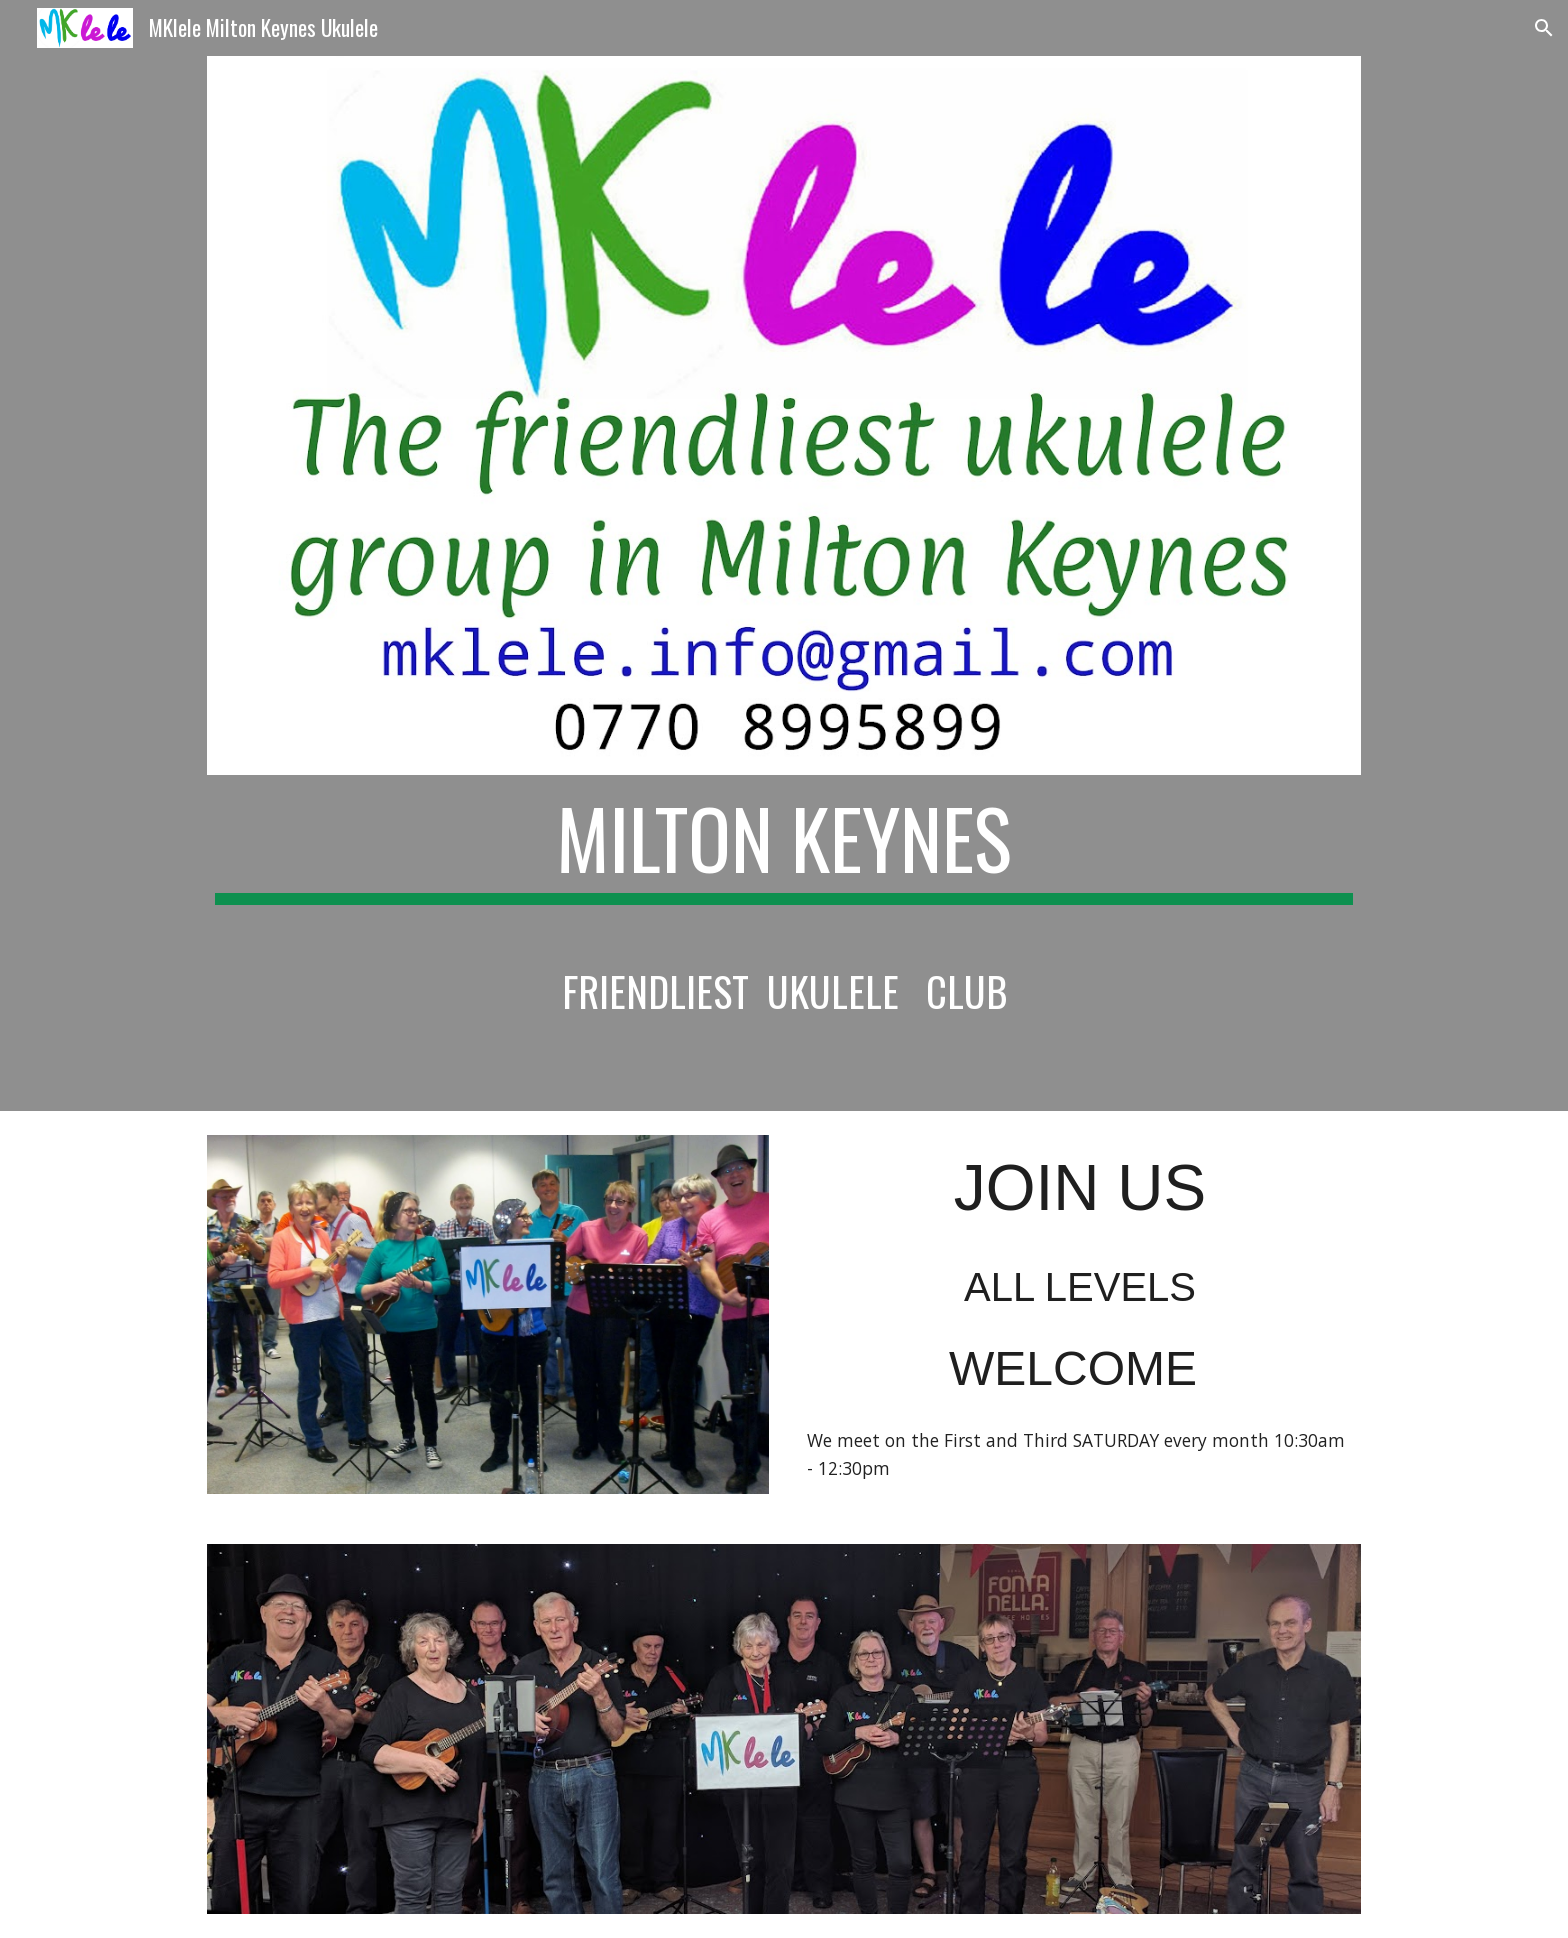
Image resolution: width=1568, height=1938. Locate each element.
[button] (1544, 28)
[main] (784, 915)
